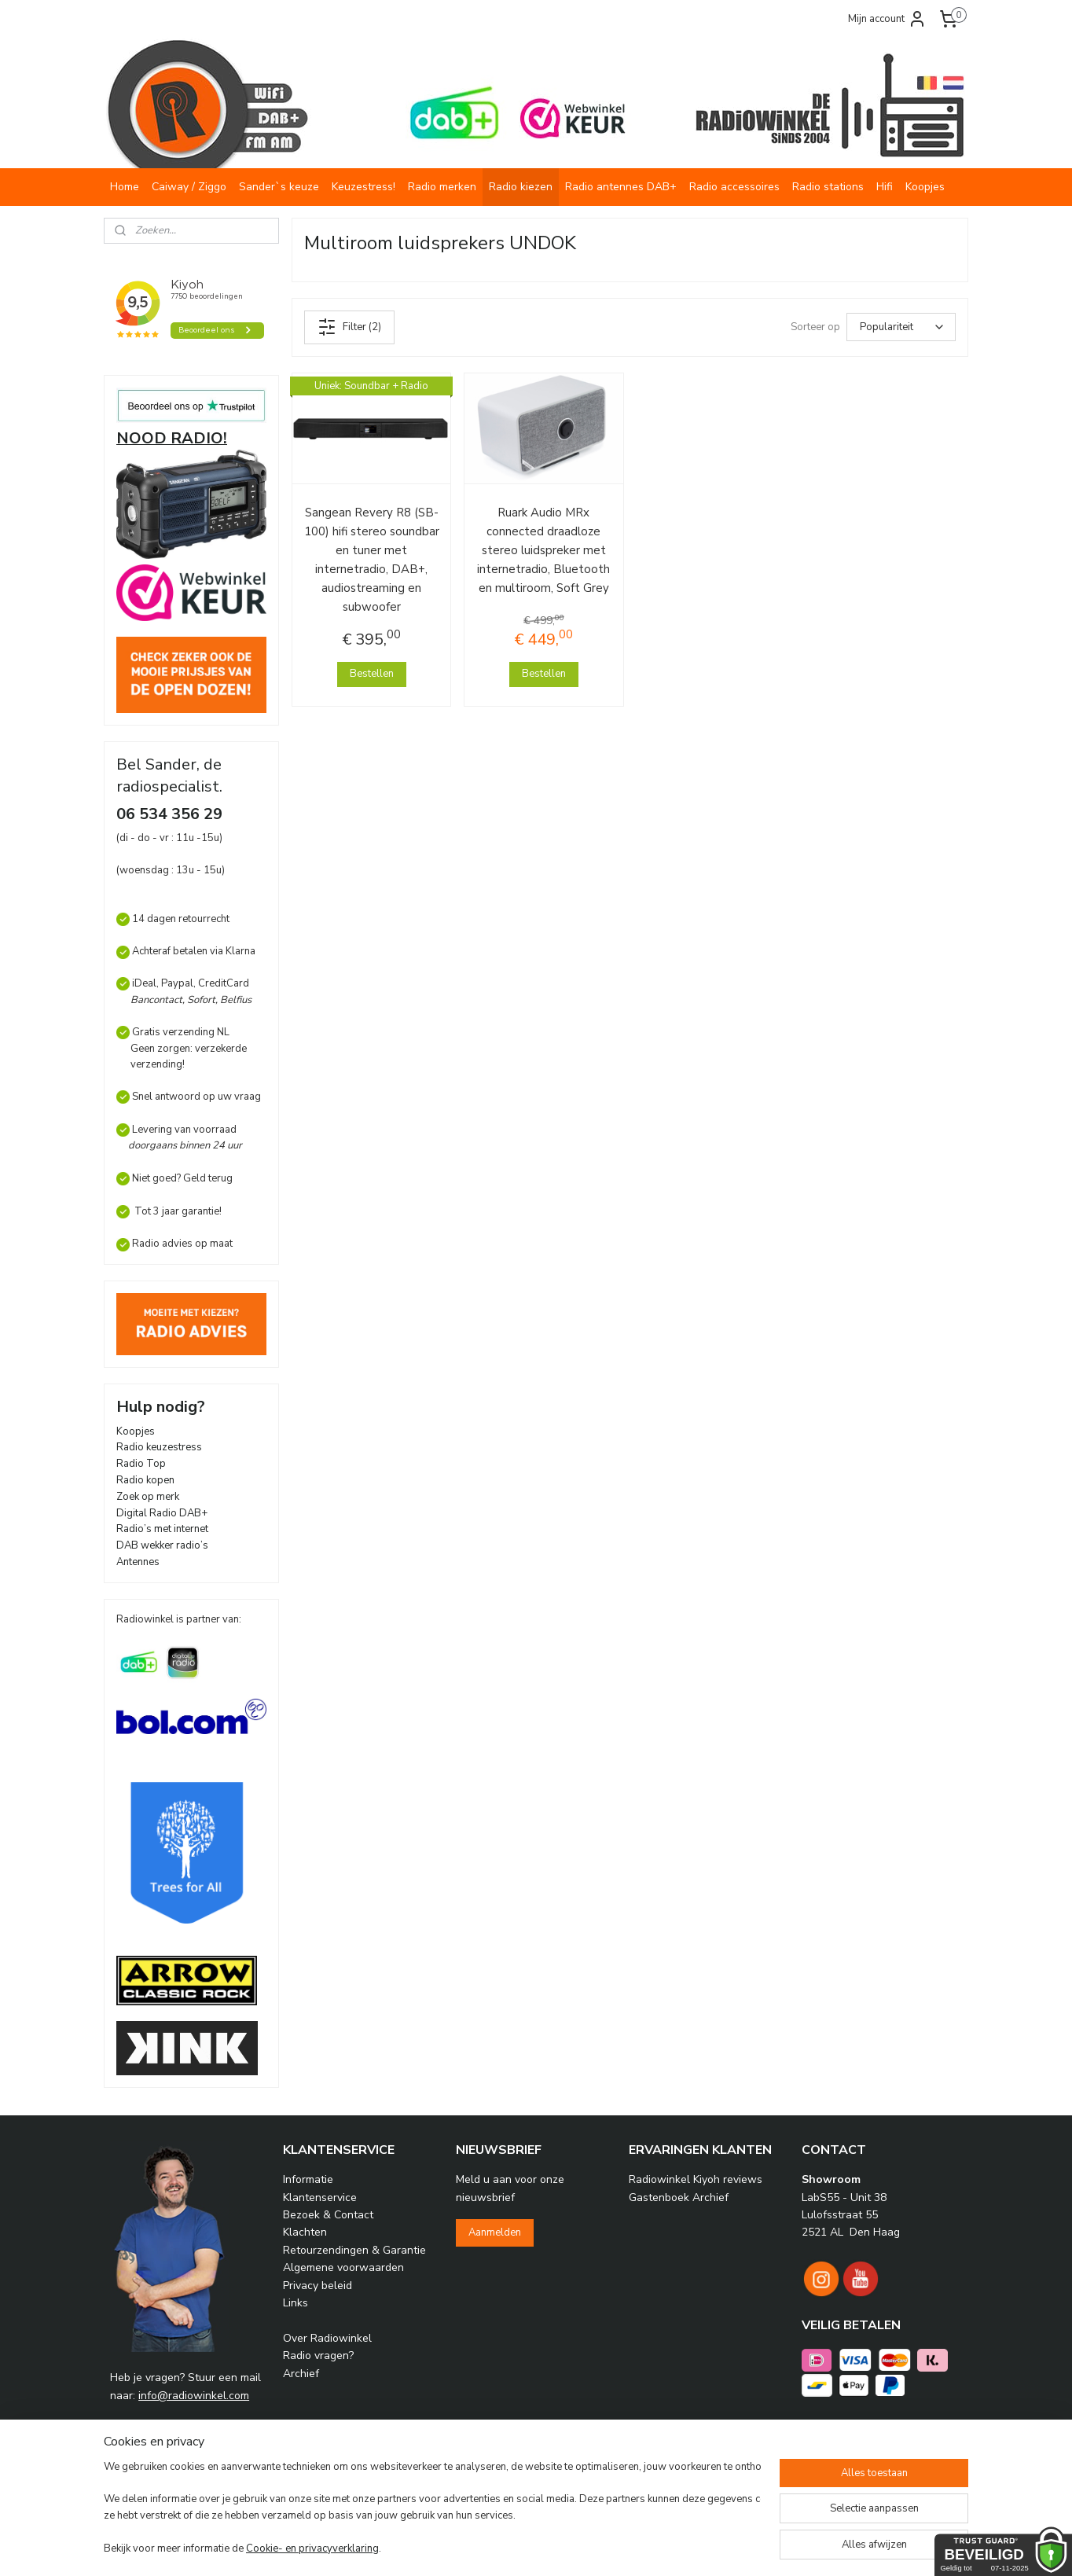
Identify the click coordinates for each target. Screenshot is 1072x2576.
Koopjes (925, 186)
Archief (301, 2373)
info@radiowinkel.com (193, 2395)
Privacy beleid (317, 2285)
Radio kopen (145, 1480)
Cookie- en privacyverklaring (312, 2548)
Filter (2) (349, 327)
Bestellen (372, 674)
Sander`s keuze (279, 186)
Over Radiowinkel (327, 2338)
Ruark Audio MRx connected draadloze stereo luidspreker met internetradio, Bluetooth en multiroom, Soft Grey (543, 550)
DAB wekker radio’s (162, 1545)
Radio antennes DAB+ (621, 186)
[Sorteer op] (901, 327)
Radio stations (828, 186)
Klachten (305, 2232)
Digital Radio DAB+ (161, 1513)
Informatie (308, 2179)
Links (295, 2302)
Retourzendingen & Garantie (354, 2250)
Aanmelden (494, 2232)
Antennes (138, 1562)
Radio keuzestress (159, 1447)
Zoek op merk (147, 1497)
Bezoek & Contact (328, 2214)
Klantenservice (320, 2197)
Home (124, 186)
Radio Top (141, 1464)
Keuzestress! (363, 186)
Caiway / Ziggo (189, 186)
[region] (432, 2509)
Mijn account (887, 18)
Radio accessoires (734, 186)
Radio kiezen (521, 186)
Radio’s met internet (162, 1529)
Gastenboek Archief (679, 2197)
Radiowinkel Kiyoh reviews (695, 2179)
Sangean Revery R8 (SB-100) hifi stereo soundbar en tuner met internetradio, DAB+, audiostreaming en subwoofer (371, 560)
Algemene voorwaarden (343, 2267)
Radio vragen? (318, 2355)
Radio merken (442, 186)
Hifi (884, 186)
